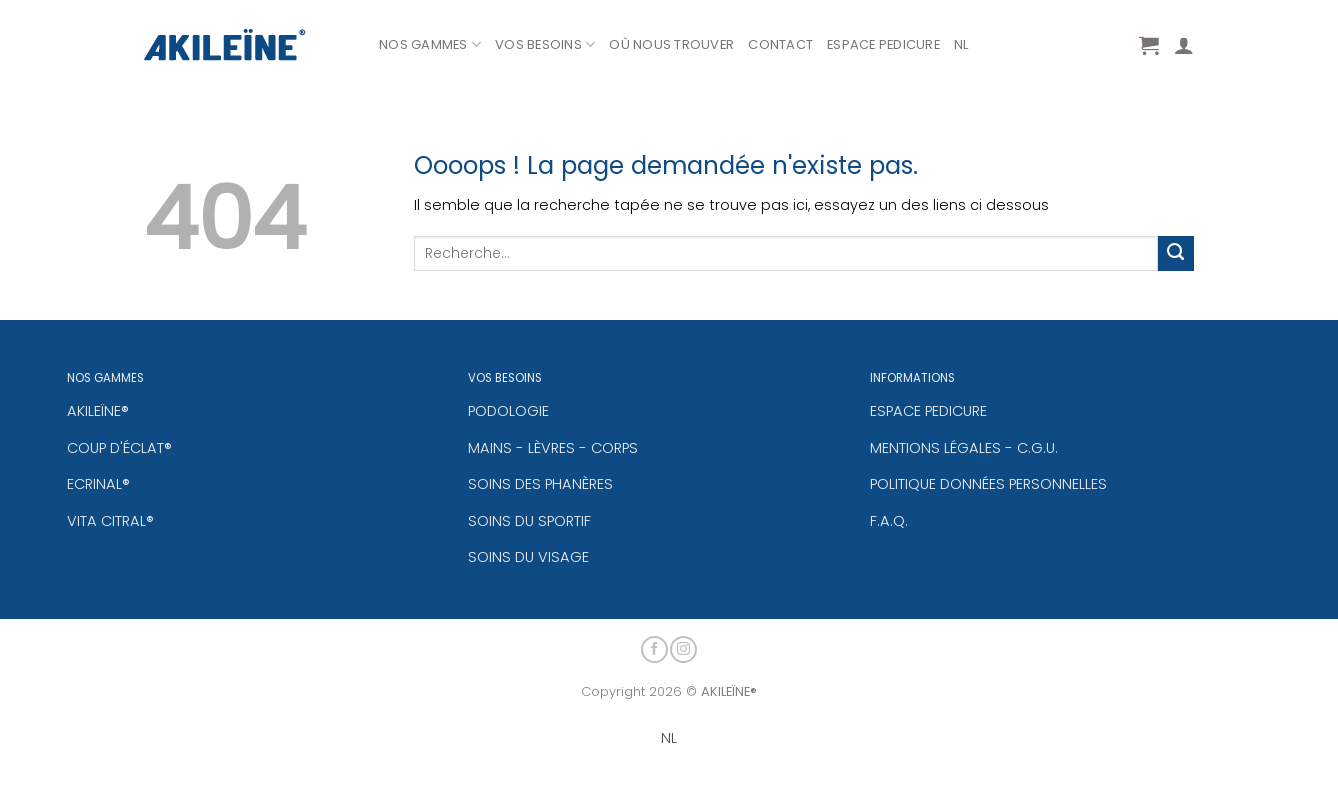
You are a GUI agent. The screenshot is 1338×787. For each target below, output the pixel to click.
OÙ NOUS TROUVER (671, 44)
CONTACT (780, 44)
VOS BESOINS (545, 45)
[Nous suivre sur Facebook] (654, 647)
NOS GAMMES (430, 45)
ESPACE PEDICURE (883, 44)
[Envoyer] (1176, 254)
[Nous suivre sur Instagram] (683, 647)
